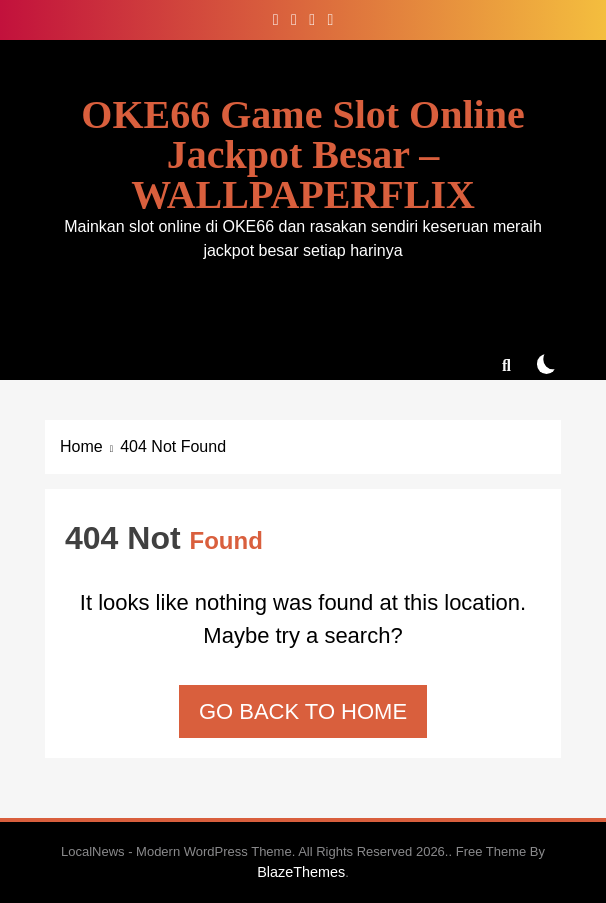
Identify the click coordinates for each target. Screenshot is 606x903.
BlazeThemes (301, 872)
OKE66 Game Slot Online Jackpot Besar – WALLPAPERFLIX (302, 154)
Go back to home (303, 711)
